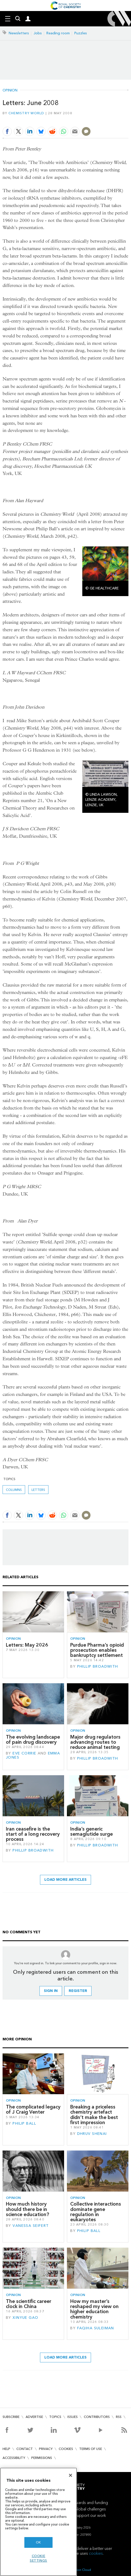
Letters (38, 1490)
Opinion (10, 90)
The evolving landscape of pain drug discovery (33, 1739)
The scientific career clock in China (28, 2303)
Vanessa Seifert (31, 2226)
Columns (14, 1490)
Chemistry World (26, 113)
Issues (72, 2417)
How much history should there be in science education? (27, 2209)
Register (78, 1991)
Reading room (58, 33)
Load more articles (65, 1879)
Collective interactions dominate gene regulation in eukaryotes (95, 2211)
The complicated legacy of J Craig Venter (33, 2109)
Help (6, 2449)
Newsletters (19, 33)
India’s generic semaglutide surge (91, 1831)
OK (38, 2542)
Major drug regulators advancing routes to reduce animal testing (95, 1742)
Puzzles (80, 33)
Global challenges (90, 2509)
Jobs (38, 33)
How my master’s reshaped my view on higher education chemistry (94, 2309)
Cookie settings (38, 2558)
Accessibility (14, 2458)
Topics (55, 2417)
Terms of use (90, 2449)
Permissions (41, 2458)
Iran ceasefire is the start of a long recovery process (33, 1834)
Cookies (66, 2449)
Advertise (34, 2417)
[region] (38, 2522)
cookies (96, 2553)
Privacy (46, 2449)
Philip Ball (24, 2123)
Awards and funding (90, 2502)
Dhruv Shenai (92, 2134)
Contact (24, 2449)
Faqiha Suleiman (95, 2328)
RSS (119, 2417)
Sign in (51, 1991)
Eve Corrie (24, 1753)
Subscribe (11, 2417)
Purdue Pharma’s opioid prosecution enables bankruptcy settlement (97, 1650)
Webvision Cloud (78, 2570)
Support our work (90, 2515)
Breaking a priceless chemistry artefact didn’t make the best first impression (94, 2114)
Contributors (97, 2417)
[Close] (70, 2475)
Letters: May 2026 (27, 1645)
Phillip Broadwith (97, 1666)
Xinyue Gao (25, 2317)
